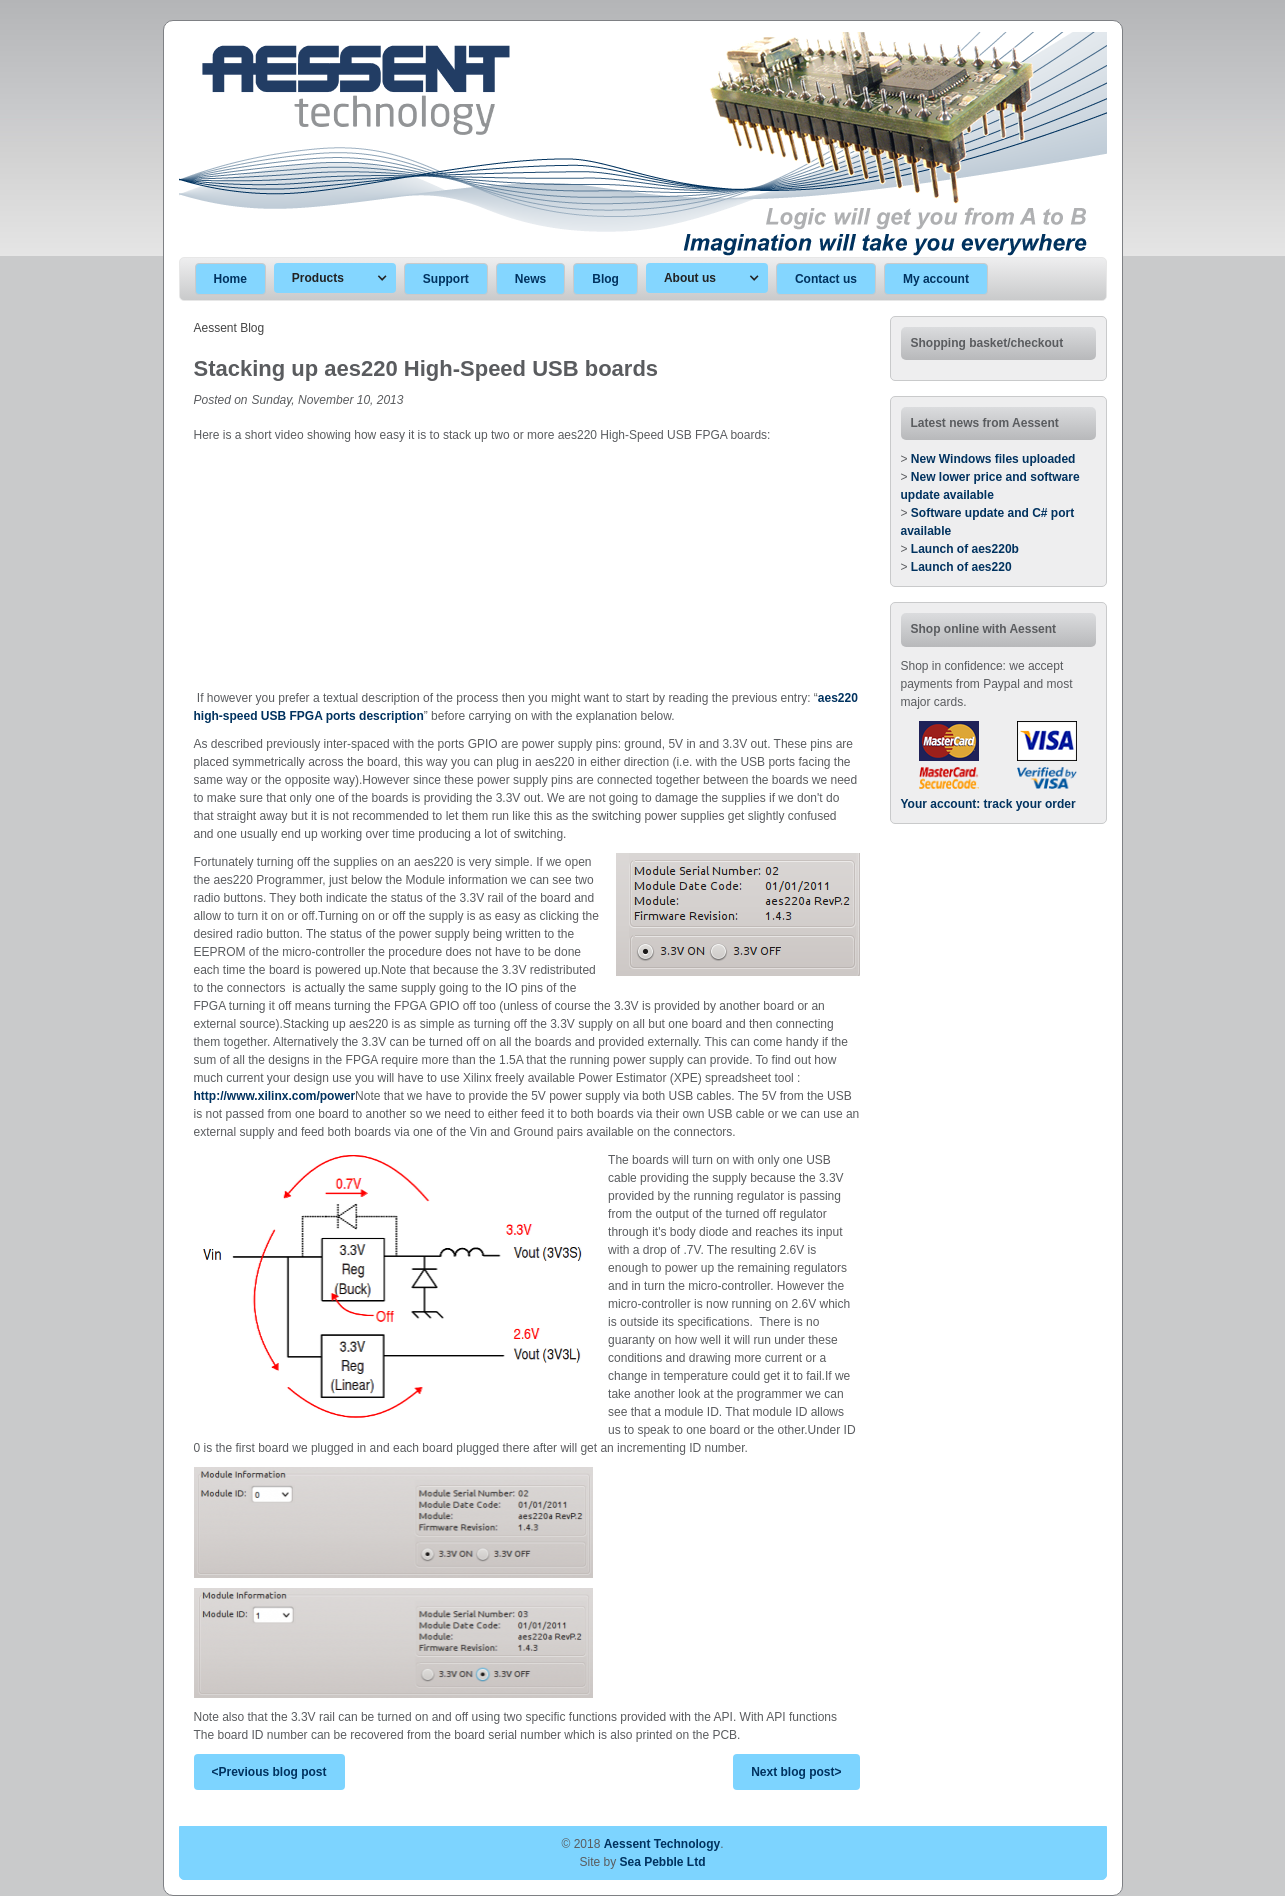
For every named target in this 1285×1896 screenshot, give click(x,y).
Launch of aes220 (961, 567)
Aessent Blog (229, 328)
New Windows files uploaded (993, 459)
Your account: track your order (988, 804)
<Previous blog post (269, 1772)
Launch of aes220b (965, 549)
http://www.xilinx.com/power (275, 1096)
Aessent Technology (662, 1844)
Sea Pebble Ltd (663, 1862)
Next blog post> (796, 1772)
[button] (335, 278)
